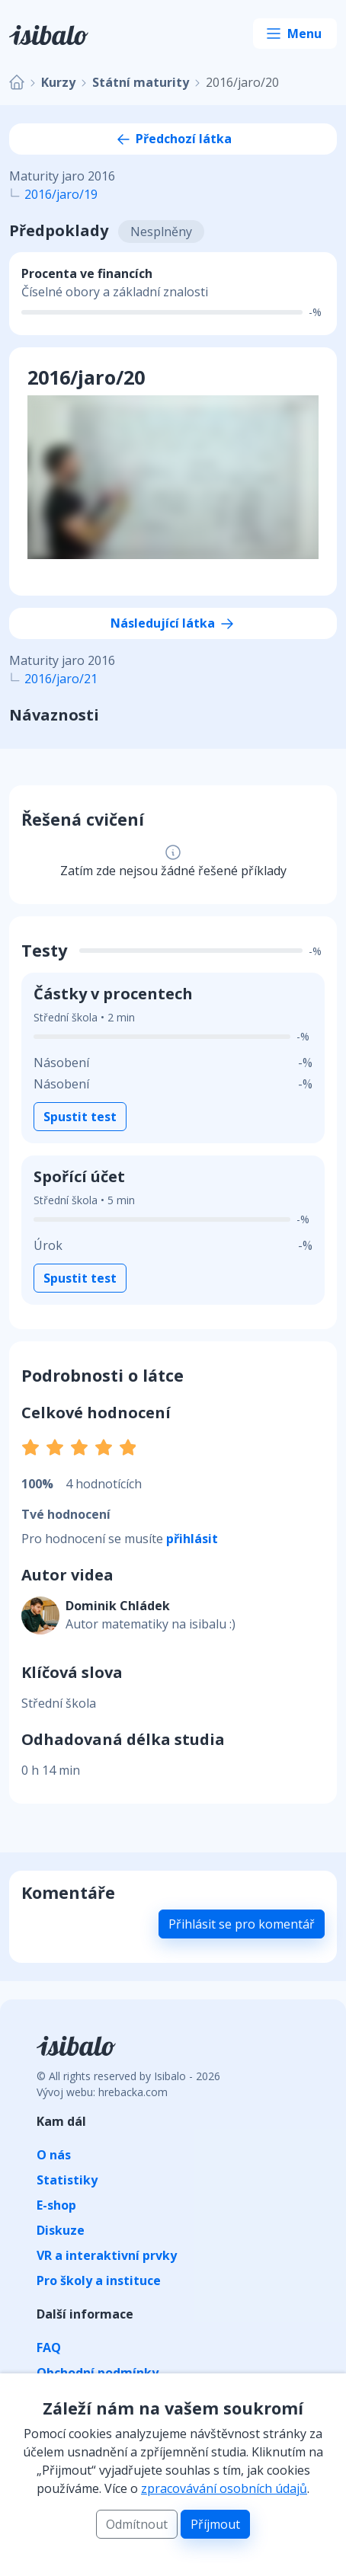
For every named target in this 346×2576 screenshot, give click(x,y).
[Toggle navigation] (295, 33)
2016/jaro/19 (61, 194)
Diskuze (61, 2230)
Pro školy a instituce (99, 2280)
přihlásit (192, 1538)
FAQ (49, 2347)
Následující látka (173, 623)
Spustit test (80, 1116)
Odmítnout (137, 2524)
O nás (54, 2154)
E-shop (56, 2205)
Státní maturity (140, 82)
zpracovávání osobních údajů (224, 2488)
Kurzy (58, 82)
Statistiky (67, 2180)
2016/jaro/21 (61, 678)
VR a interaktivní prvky (107, 2255)
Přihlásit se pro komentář (241, 1924)
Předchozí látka (173, 138)
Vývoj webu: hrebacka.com (102, 2092)
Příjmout (215, 2524)
